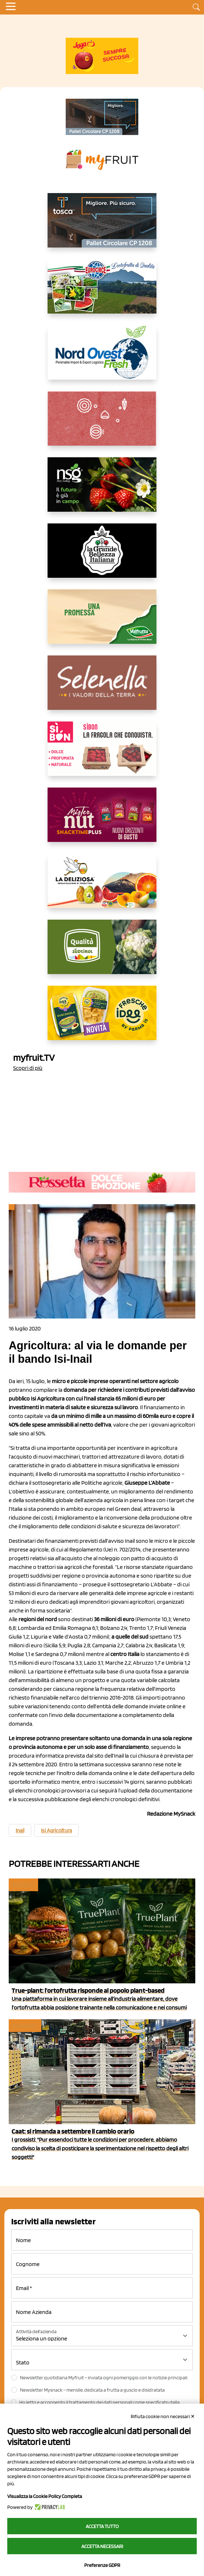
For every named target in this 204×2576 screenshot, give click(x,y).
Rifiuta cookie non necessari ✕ (163, 2416)
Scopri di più (27, 1067)
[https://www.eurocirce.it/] (102, 292)
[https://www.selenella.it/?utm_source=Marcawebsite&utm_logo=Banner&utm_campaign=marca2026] (102, 688)
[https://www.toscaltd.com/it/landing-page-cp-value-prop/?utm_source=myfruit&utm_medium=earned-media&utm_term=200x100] (102, 117)
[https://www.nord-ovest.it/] (102, 358)
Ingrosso (24, 2025)
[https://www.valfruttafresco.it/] (102, 622)
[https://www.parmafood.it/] (102, 1019)
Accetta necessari (102, 2546)
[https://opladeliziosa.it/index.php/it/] (102, 887)
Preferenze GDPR (102, 2565)
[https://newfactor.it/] (102, 821)
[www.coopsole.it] (102, 754)
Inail (20, 1830)
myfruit (23, 1884)
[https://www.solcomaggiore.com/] (102, 424)
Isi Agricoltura (56, 1830)
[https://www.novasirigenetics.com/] (102, 490)
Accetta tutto (102, 2526)
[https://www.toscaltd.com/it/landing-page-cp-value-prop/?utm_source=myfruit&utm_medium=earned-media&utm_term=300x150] (102, 226)
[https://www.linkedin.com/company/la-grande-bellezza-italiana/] (102, 556)
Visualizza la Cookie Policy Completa (44, 2496)
